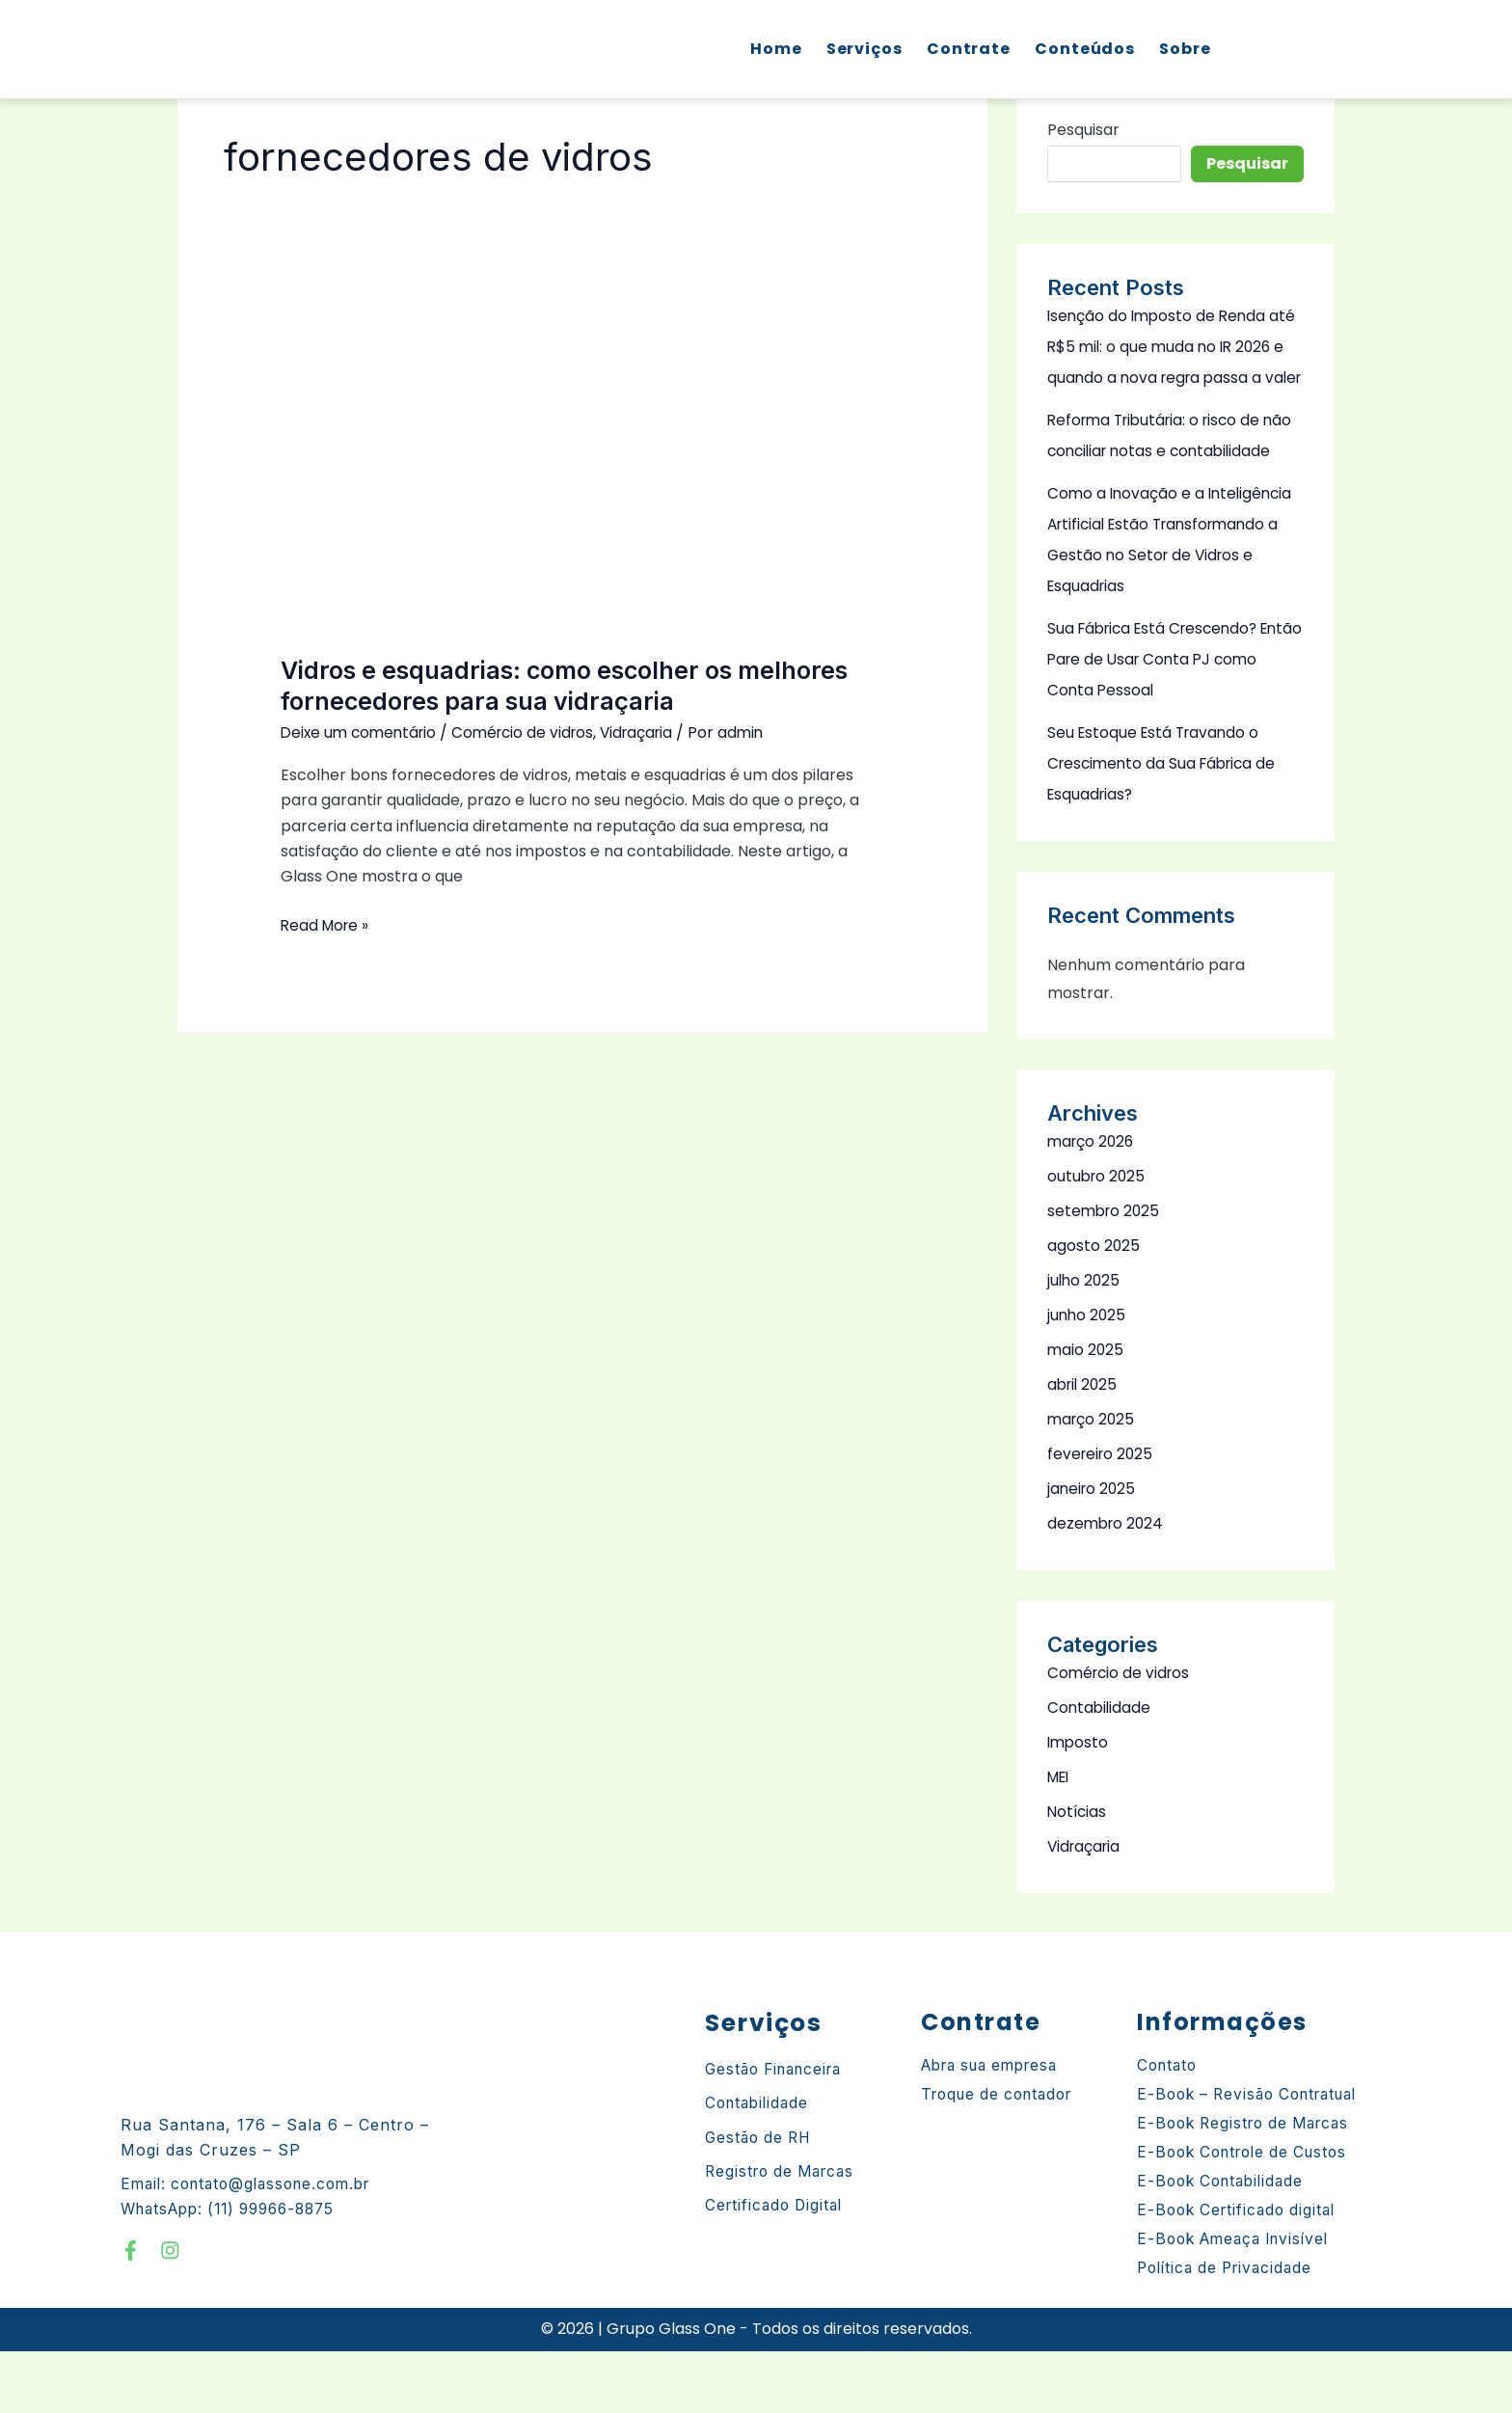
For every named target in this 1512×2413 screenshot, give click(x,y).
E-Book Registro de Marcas (1250, 2185)
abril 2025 (1084, 1446)
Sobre (1182, 50)
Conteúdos (1082, 50)
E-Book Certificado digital (1241, 2272)
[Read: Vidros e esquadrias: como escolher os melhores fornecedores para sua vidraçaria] (583, 473)
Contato (1169, 2127)
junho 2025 (1087, 1377)
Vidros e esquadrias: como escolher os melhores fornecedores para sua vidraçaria (574, 685)
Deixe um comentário (362, 732)
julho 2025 (1084, 1342)
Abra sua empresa (996, 2127)
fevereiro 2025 (1102, 1516)
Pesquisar (1083, 130)
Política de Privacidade (1230, 2330)
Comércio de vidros (533, 732)
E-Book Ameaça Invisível (1239, 2301)
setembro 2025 (1105, 1272)
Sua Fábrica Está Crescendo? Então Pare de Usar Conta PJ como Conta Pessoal (1158, 721)
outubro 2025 (1097, 1238)
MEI (1060, 1839)
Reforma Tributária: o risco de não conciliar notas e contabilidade (1159, 482)
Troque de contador (1003, 2156)
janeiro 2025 (1093, 1550)
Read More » (327, 924)
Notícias (1078, 1873)
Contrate (966, 50)
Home (773, 50)
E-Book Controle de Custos (1249, 2214)
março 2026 (1092, 1203)
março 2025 (1092, 1481)
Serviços (862, 50)
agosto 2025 (1094, 1307)
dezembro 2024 (1107, 1585)
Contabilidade (1100, 1769)
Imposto (1079, 1804)
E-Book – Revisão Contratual (1255, 2156)
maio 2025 (1086, 1411)
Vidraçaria (651, 732)
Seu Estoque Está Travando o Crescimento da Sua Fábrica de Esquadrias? (1166, 825)
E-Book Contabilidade (1225, 2243)
